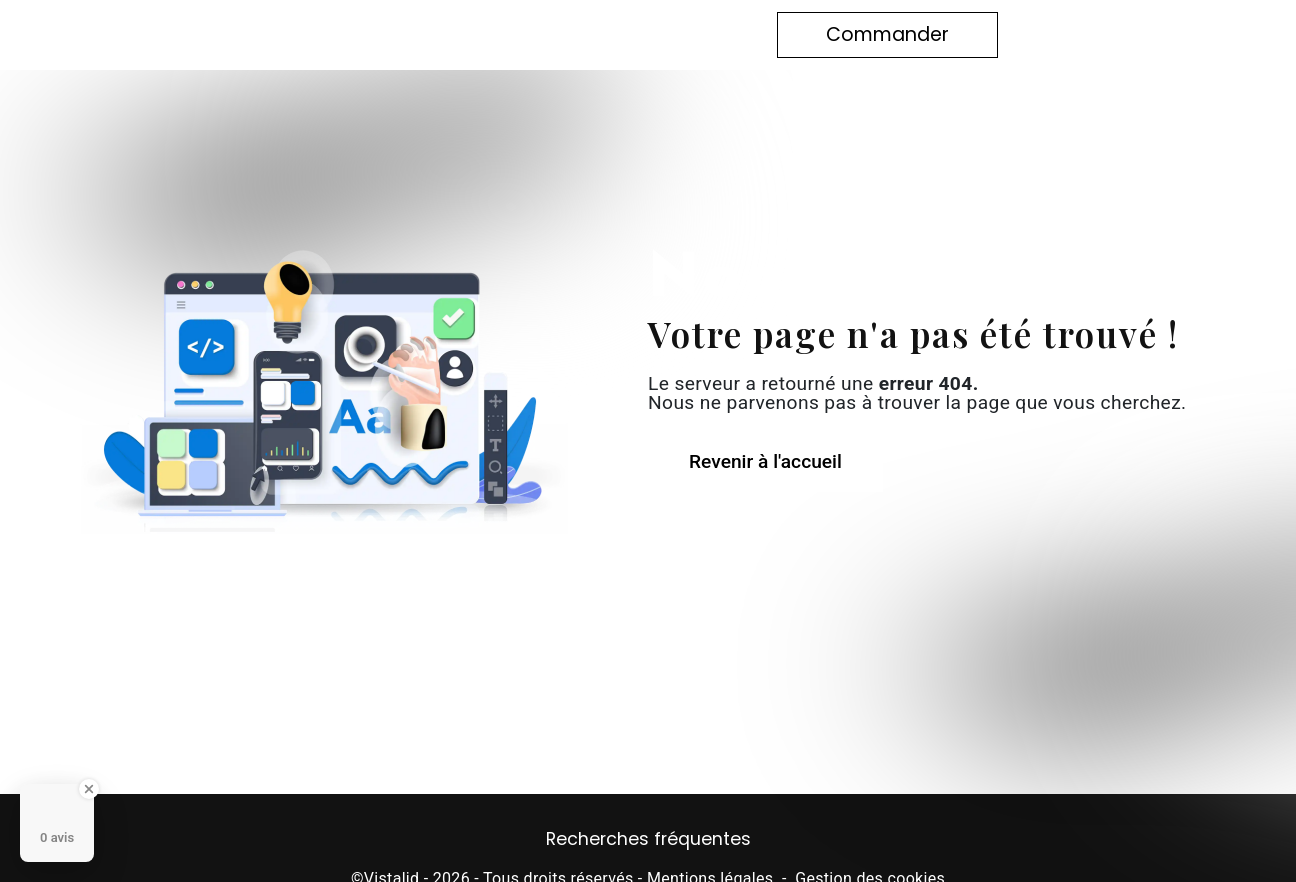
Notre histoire (453, 34)
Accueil (335, 34)
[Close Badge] (89, 789)
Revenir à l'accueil (765, 461)
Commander (887, 34)
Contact (680, 34)
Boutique (577, 34)
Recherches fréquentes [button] (648, 839)
